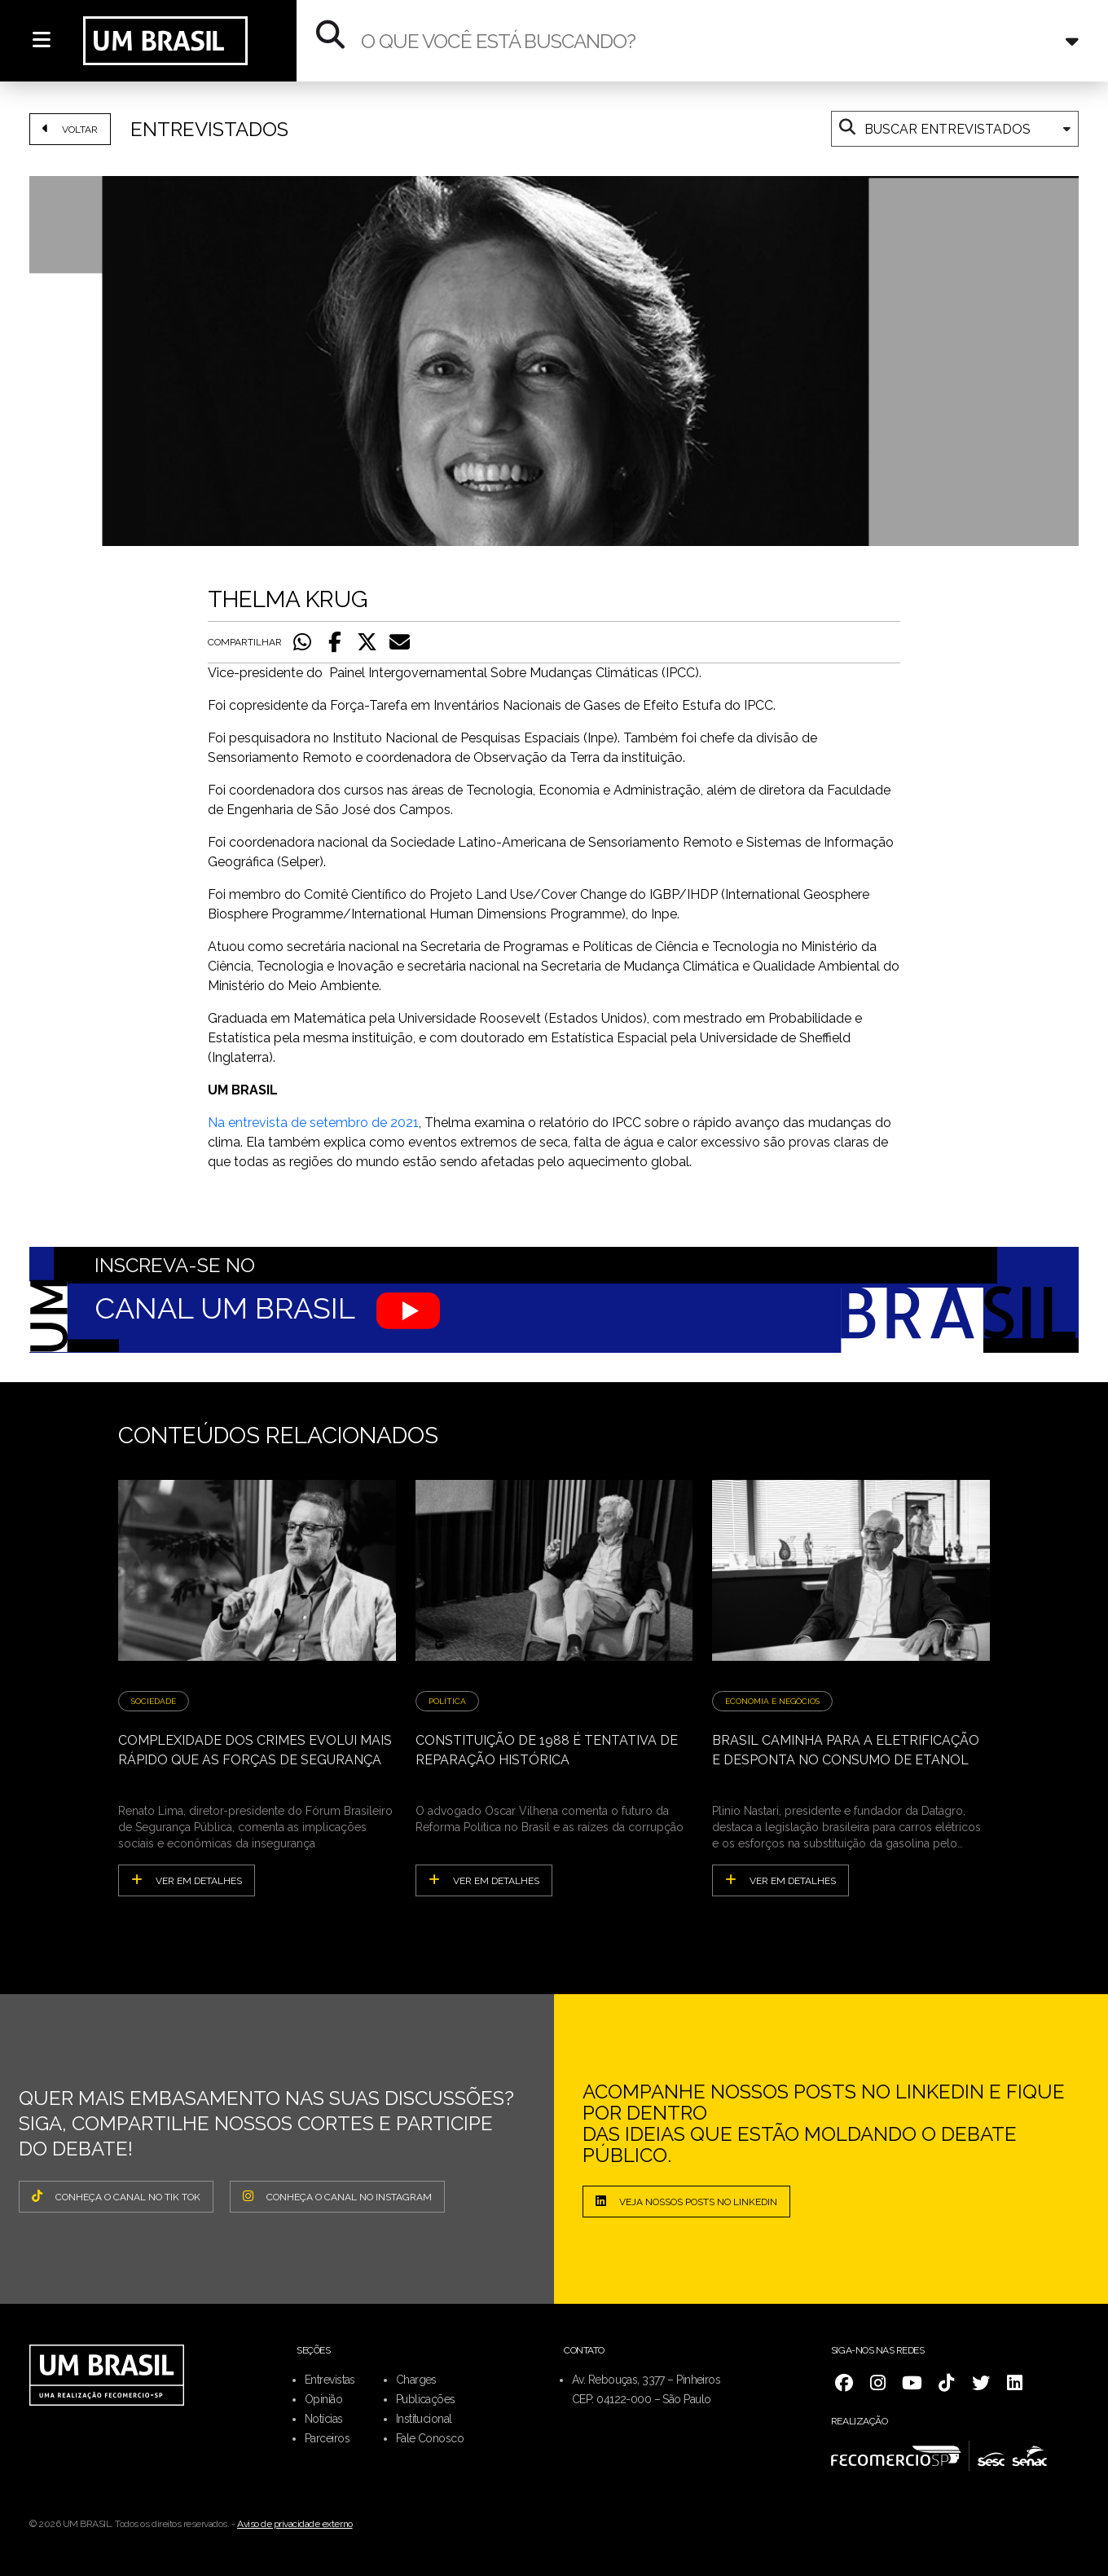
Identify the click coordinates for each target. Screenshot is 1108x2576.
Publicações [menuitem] (425, 2399)
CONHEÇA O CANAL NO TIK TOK (116, 2196)
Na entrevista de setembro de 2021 (313, 1122)
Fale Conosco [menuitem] (430, 2438)
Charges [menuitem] (416, 2379)
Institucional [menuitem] (424, 2418)
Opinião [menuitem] (323, 2399)
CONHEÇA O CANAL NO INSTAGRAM (337, 2196)
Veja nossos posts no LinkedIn (686, 2201)
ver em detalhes (186, 1880)
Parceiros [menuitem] (327, 2438)
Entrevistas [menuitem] (330, 2379)
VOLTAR (70, 128)
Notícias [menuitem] (324, 2418)
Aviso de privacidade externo (295, 2524)
